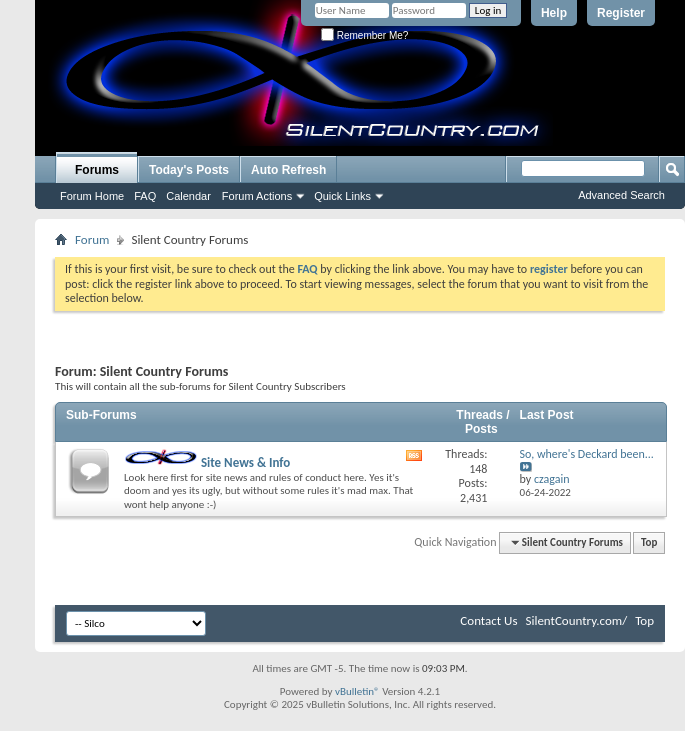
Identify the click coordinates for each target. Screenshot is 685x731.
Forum (92, 239)
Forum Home (92, 196)
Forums (97, 170)
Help (554, 13)
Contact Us (488, 620)
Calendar (188, 196)
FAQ (145, 196)
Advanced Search (621, 195)
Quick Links (342, 196)
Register (621, 13)
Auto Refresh (288, 170)
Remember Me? (364, 35)
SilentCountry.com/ (576, 620)
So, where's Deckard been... (587, 454)
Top (649, 542)
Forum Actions (257, 196)
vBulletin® (357, 691)
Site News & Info (207, 462)
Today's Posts (189, 170)
